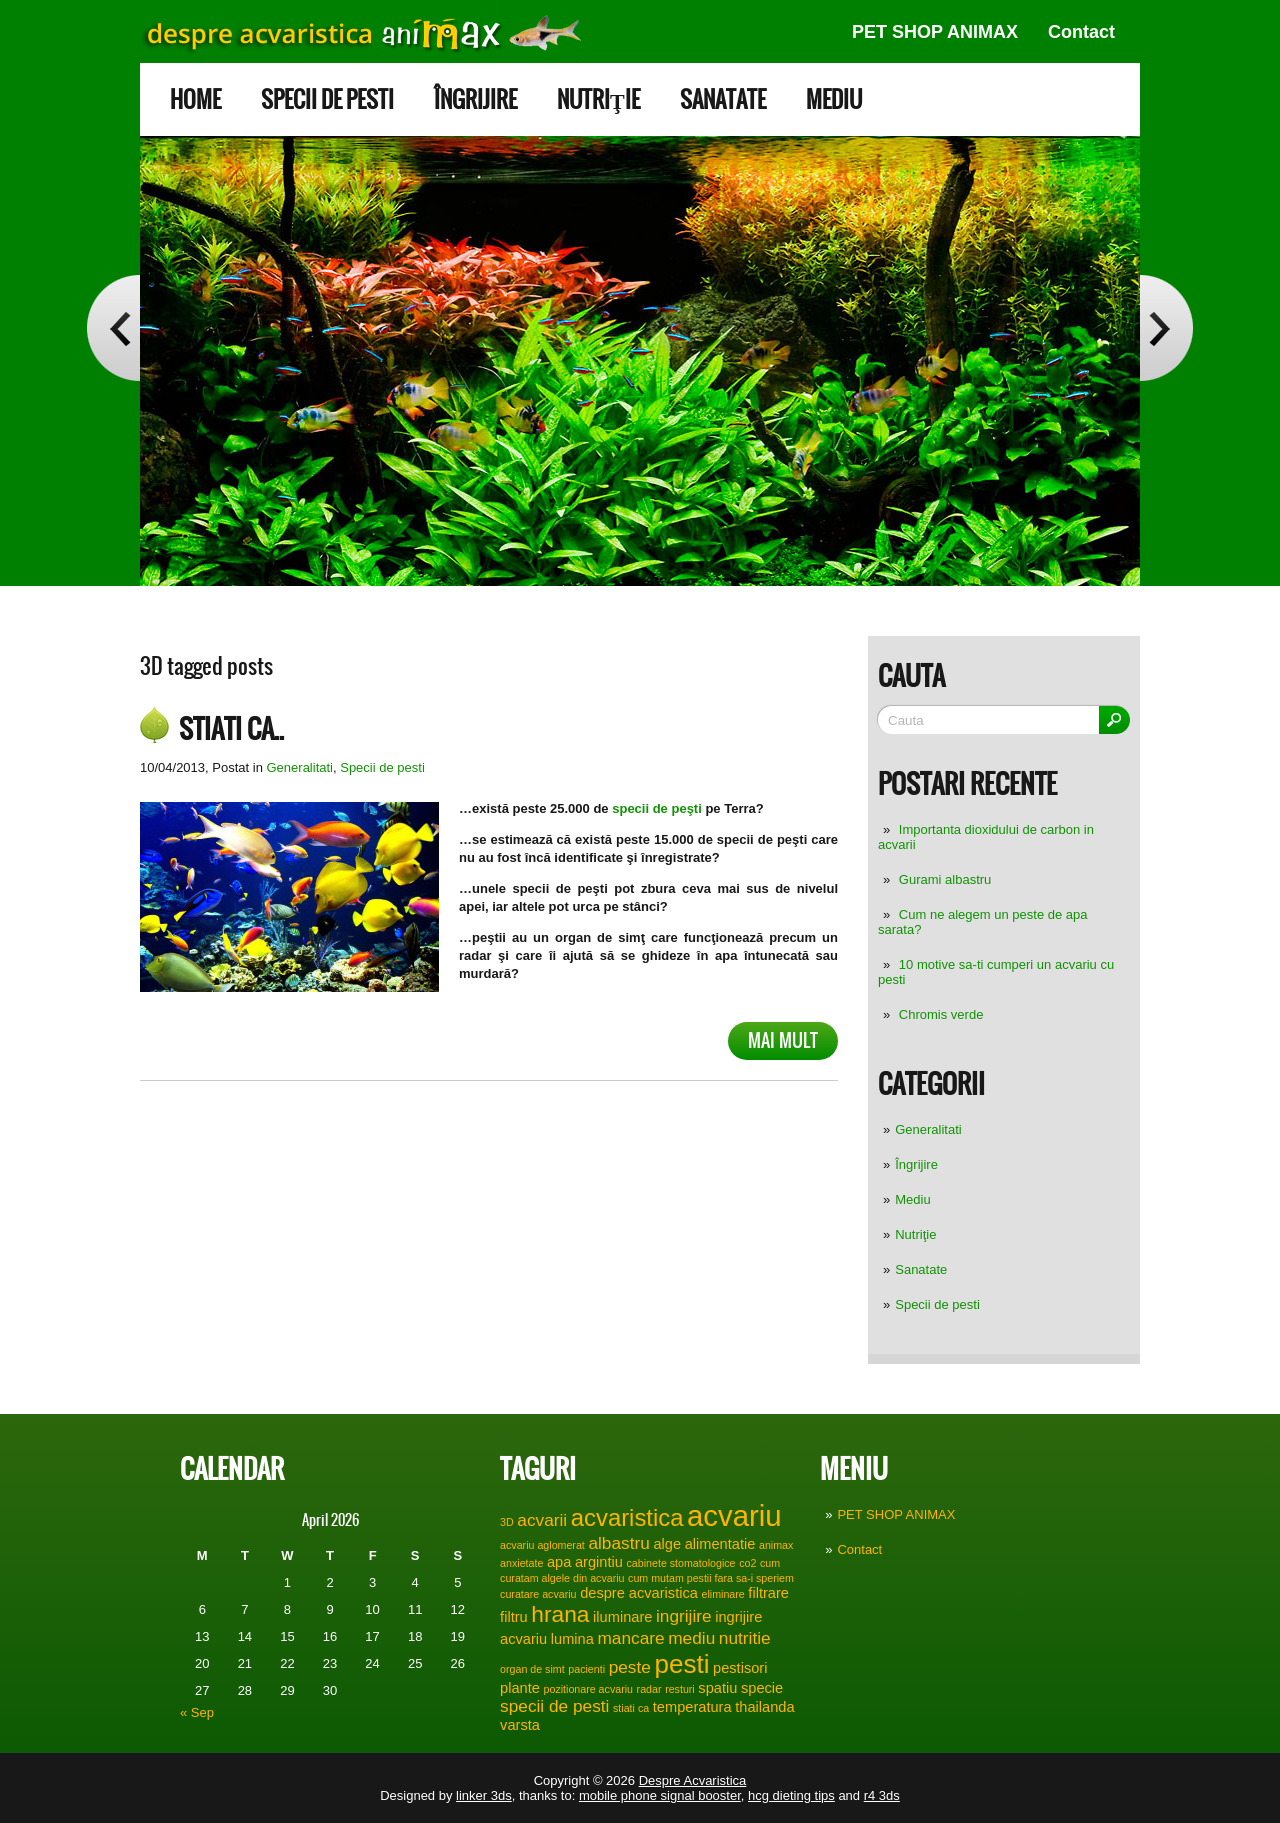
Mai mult (783, 1040)
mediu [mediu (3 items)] (691, 1638)
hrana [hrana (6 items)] (560, 1614)
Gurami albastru (945, 879)
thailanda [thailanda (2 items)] (764, 1707)
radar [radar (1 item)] (649, 1689)
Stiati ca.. (231, 729)
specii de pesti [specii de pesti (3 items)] (554, 1706)
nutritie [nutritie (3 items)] (745, 1638)
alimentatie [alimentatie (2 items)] (720, 1544)
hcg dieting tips (791, 1795)
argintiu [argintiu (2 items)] (599, 1562)
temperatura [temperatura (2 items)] (692, 1707)
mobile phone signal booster (660, 1795)
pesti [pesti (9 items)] (681, 1664)
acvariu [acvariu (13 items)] (734, 1515)
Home (195, 99)
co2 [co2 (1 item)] (747, 1563)
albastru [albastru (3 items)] (618, 1543)
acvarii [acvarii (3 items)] (542, 1520)
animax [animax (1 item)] (776, 1545)
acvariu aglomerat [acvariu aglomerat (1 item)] (542, 1545)
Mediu (834, 99)
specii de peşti (655, 808)
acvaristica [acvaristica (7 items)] (627, 1517)
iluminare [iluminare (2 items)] (622, 1617)
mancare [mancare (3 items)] (631, 1638)
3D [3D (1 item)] (507, 1522)
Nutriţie (598, 99)
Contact (1081, 32)
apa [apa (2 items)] (559, 1562)
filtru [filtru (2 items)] (514, 1617)
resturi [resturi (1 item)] (680, 1689)
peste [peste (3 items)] (630, 1667)
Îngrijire (475, 99)
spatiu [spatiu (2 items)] (717, 1688)
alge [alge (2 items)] (667, 1544)
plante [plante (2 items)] (520, 1688)
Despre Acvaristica (693, 1780)
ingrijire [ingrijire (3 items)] (684, 1616)
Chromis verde (941, 1014)
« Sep (197, 1712)
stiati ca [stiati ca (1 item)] (631, 1708)
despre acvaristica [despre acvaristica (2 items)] (639, 1593)
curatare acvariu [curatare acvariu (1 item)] (538, 1594)
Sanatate (723, 99)
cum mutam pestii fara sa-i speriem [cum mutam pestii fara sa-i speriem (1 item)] (711, 1578)
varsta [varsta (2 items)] (520, 1725)
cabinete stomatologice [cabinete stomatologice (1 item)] (681, 1563)
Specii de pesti (327, 99)
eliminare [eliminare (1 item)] (723, 1594)
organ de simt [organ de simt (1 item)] (532, 1669)
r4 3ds (882, 1795)
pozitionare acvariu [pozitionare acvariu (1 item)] (588, 1689)
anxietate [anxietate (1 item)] (521, 1563)
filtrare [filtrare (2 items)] (768, 1593)
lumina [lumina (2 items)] (572, 1639)
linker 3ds (484, 1795)
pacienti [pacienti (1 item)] (586, 1669)
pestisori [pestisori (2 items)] (740, 1668)
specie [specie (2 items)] (762, 1688)
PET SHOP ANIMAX (935, 32)
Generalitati (928, 1129)
